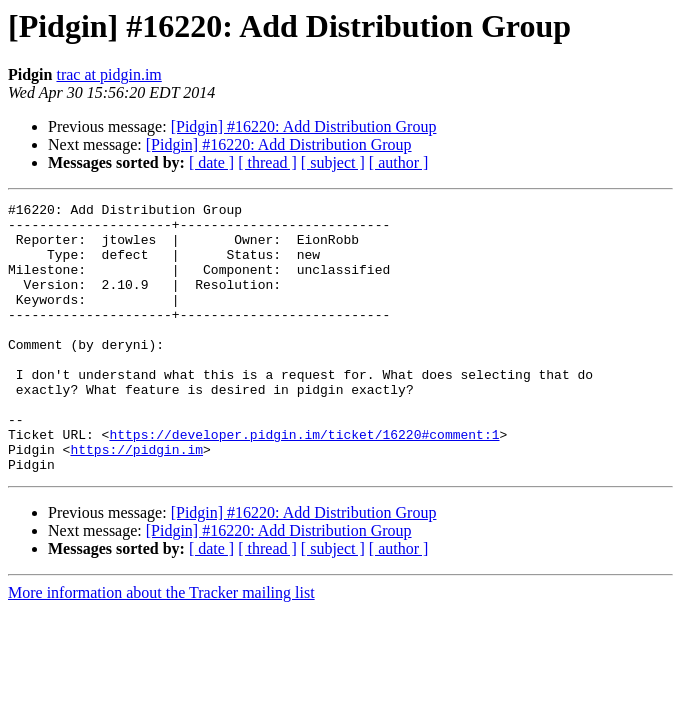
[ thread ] (267, 162)
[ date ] (211, 162)
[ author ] (399, 162)
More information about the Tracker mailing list (161, 646)
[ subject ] (333, 162)
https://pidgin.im (136, 500)
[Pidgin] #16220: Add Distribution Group (304, 126)
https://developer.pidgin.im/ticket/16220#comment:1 (304, 482)
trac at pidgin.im (108, 74)
